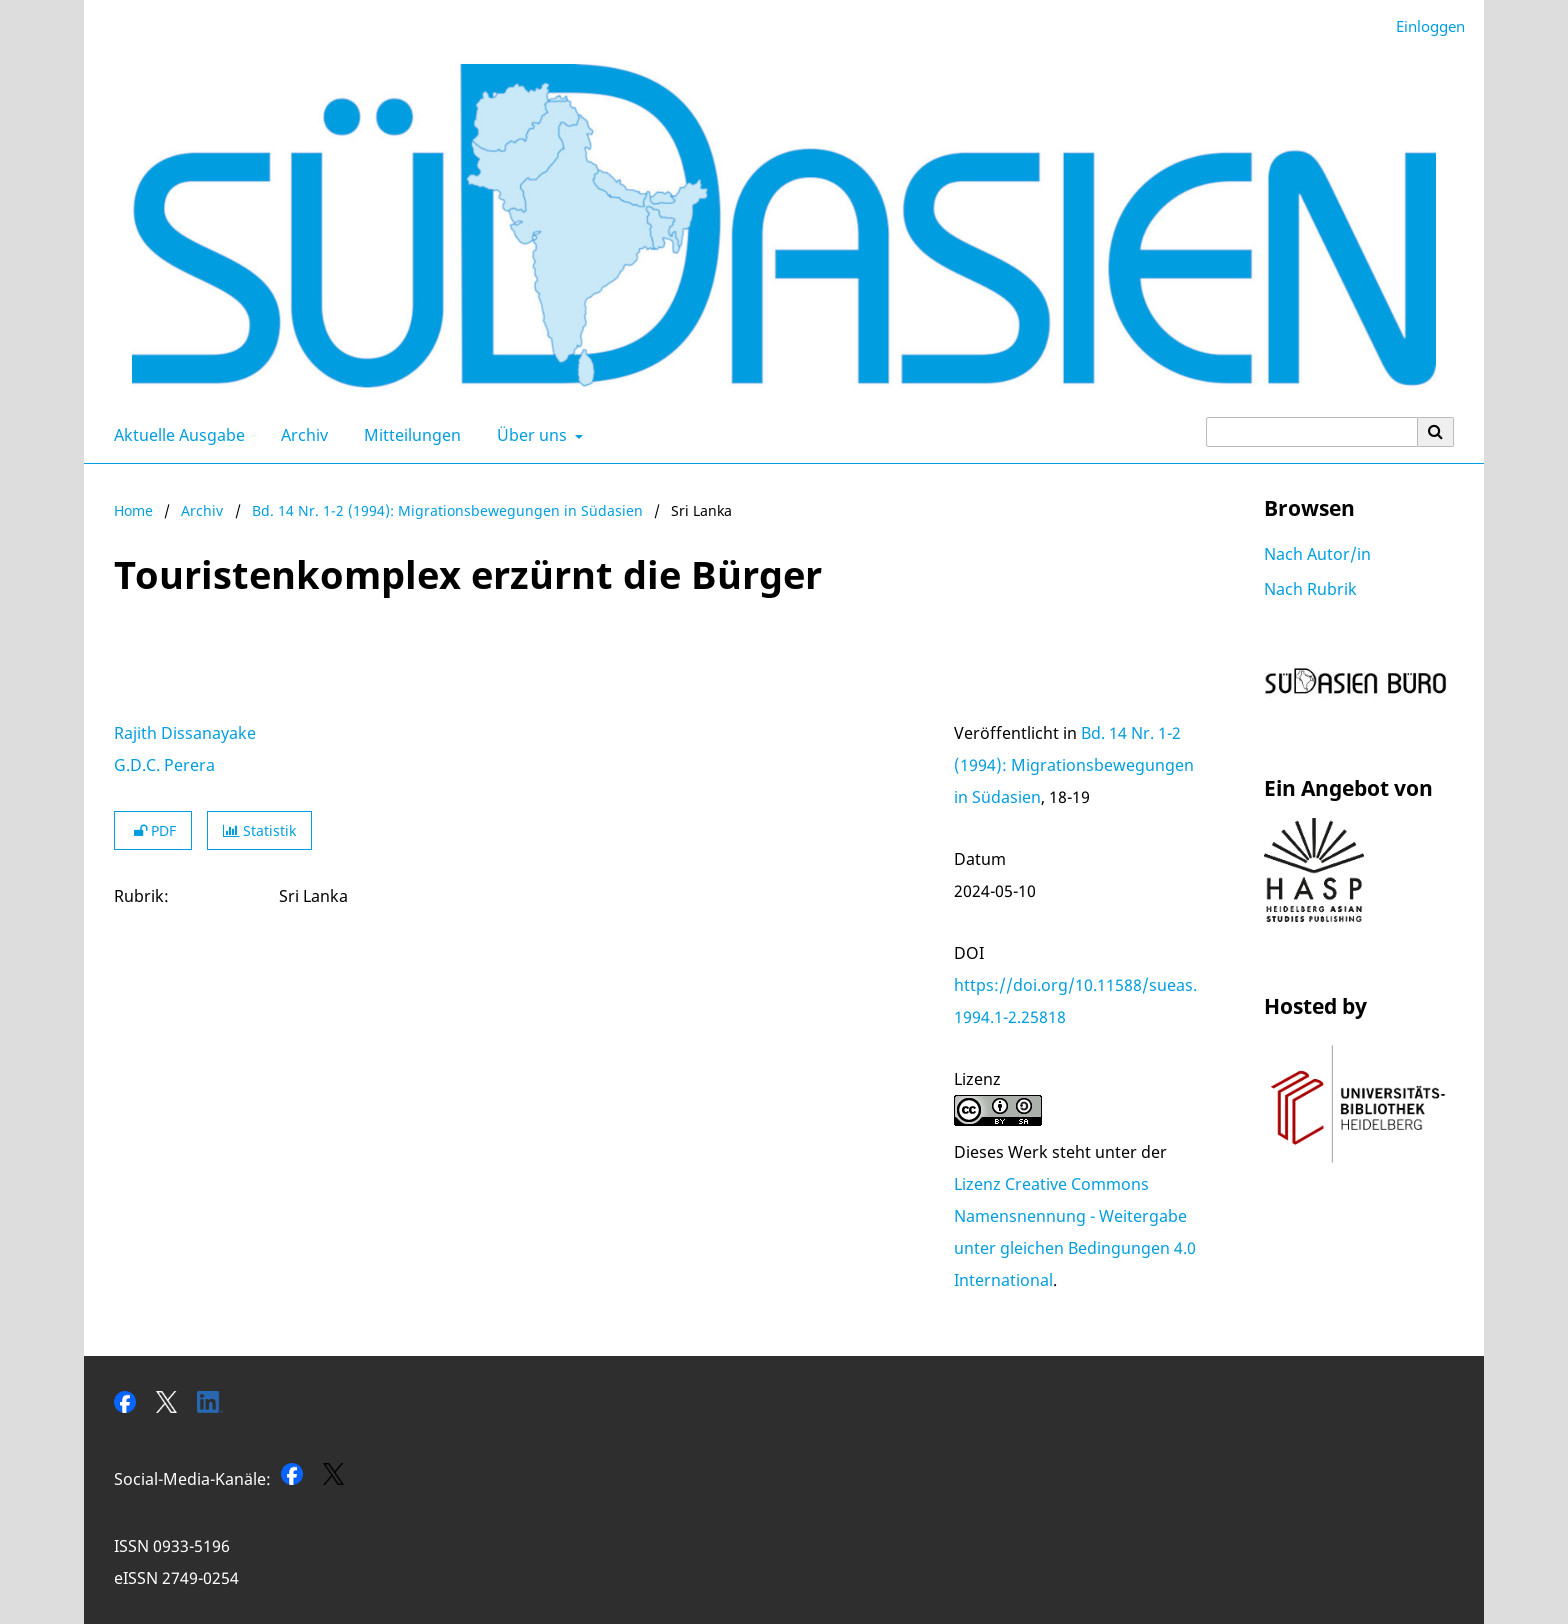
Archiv (300, 435)
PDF (153, 830)
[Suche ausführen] (1436, 432)
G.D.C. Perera (164, 765)
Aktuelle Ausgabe (175, 435)
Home (133, 510)
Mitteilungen (408, 435)
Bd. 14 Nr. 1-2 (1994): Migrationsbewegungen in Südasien (447, 510)
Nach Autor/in (1317, 554)
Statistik (259, 830)
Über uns (530, 435)
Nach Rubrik (1310, 589)
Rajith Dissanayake (185, 733)
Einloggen (1423, 26)
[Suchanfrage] (1312, 432)
